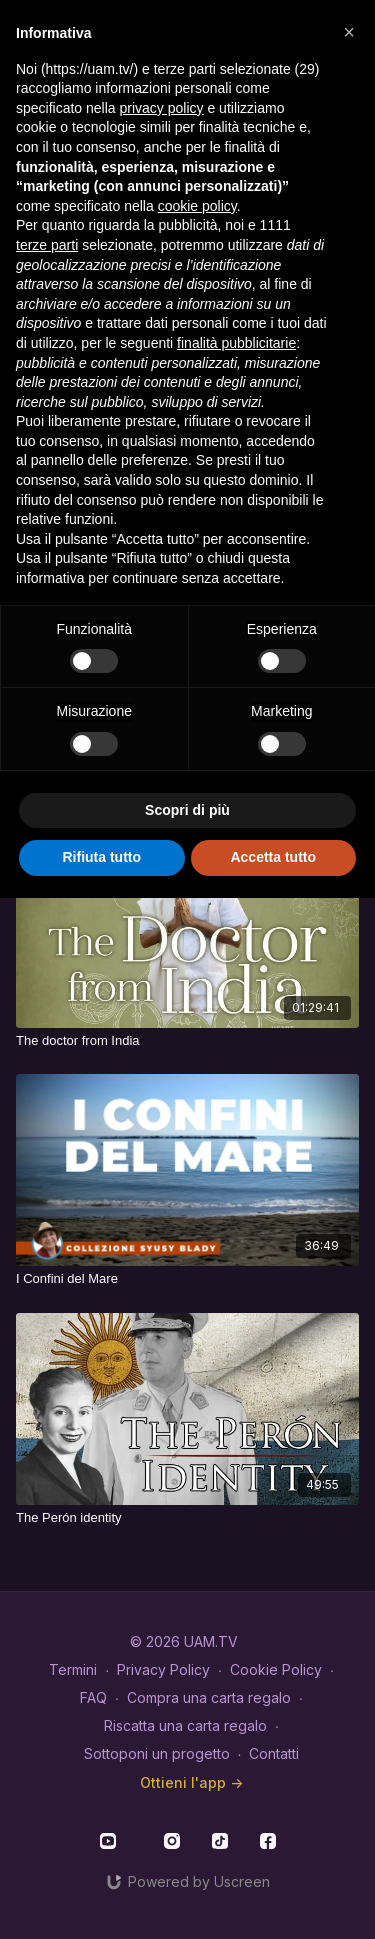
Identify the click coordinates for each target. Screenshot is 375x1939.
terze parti (47, 245)
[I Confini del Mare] (187, 1279)
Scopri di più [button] (187, 810)
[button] (349, 32)
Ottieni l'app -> (191, 1782)
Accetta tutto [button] (273, 857)
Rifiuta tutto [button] (101, 857)
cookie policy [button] (197, 206)
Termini (73, 1669)
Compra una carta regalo (209, 1697)
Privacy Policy (163, 1669)
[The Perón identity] (187, 1518)
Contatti (274, 1753)
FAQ (93, 1697)
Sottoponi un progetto (157, 1753)
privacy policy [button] (162, 108)
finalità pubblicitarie (236, 343)
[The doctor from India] (187, 1041)
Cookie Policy (276, 1669)
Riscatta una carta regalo (185, 1725)
